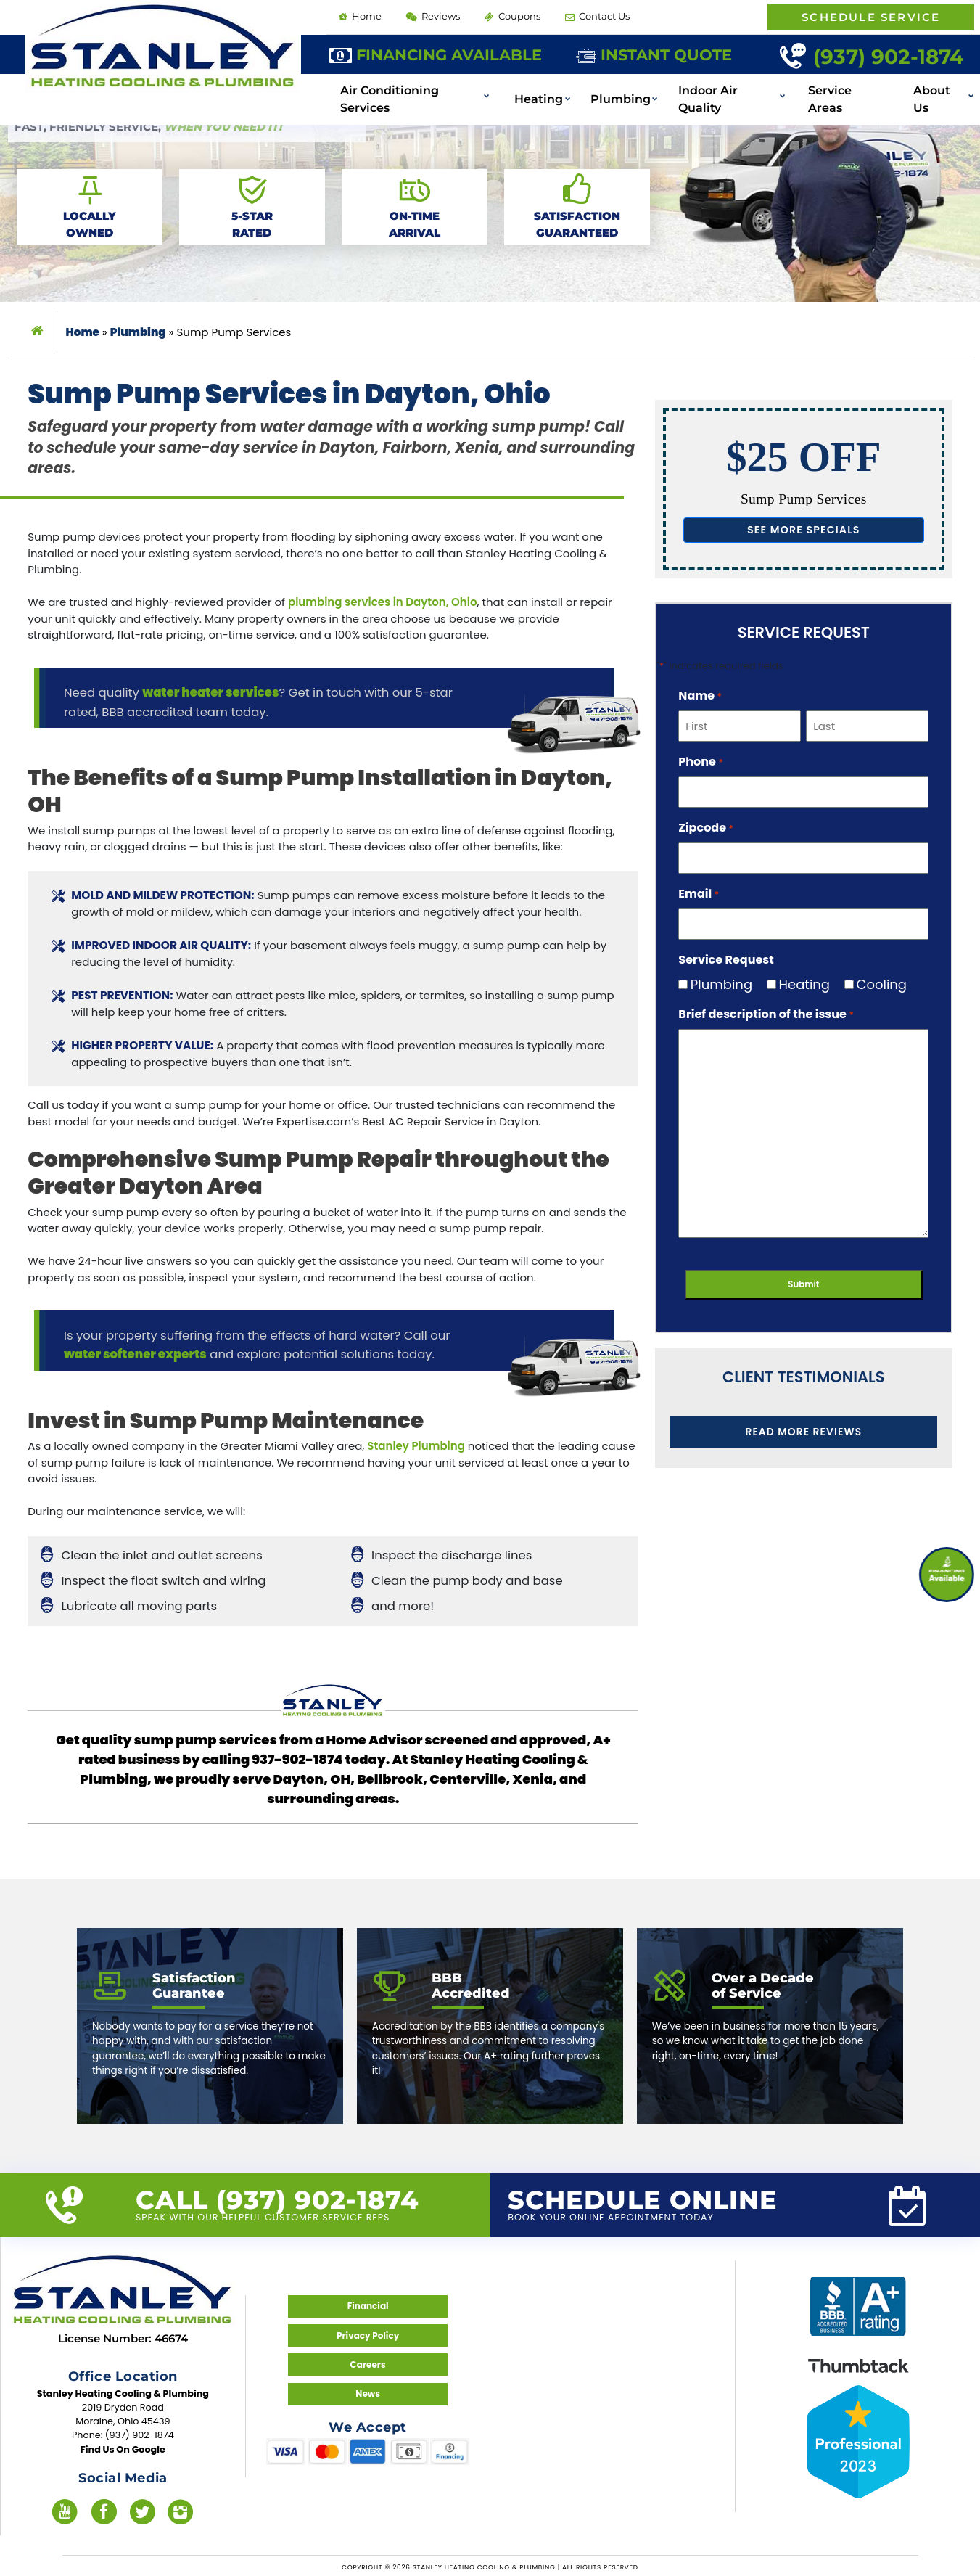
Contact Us (592, 15)
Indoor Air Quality (740, 87)
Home (359, 15)
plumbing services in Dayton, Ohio (382, 602)
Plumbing (639, 87)
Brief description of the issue (766, 1012)
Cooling (876, 983)
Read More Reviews (804, 1430)
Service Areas (852, 87)
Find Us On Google (123, 2447)
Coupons (508, 15)
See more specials (803, 529)
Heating (563, 87)
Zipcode (705, 826)
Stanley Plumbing (415, 1445)
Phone (700, 760)
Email (698, 892)
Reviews (430, 15)
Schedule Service (871, 16)
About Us (941, 87)
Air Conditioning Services (446, 87)
